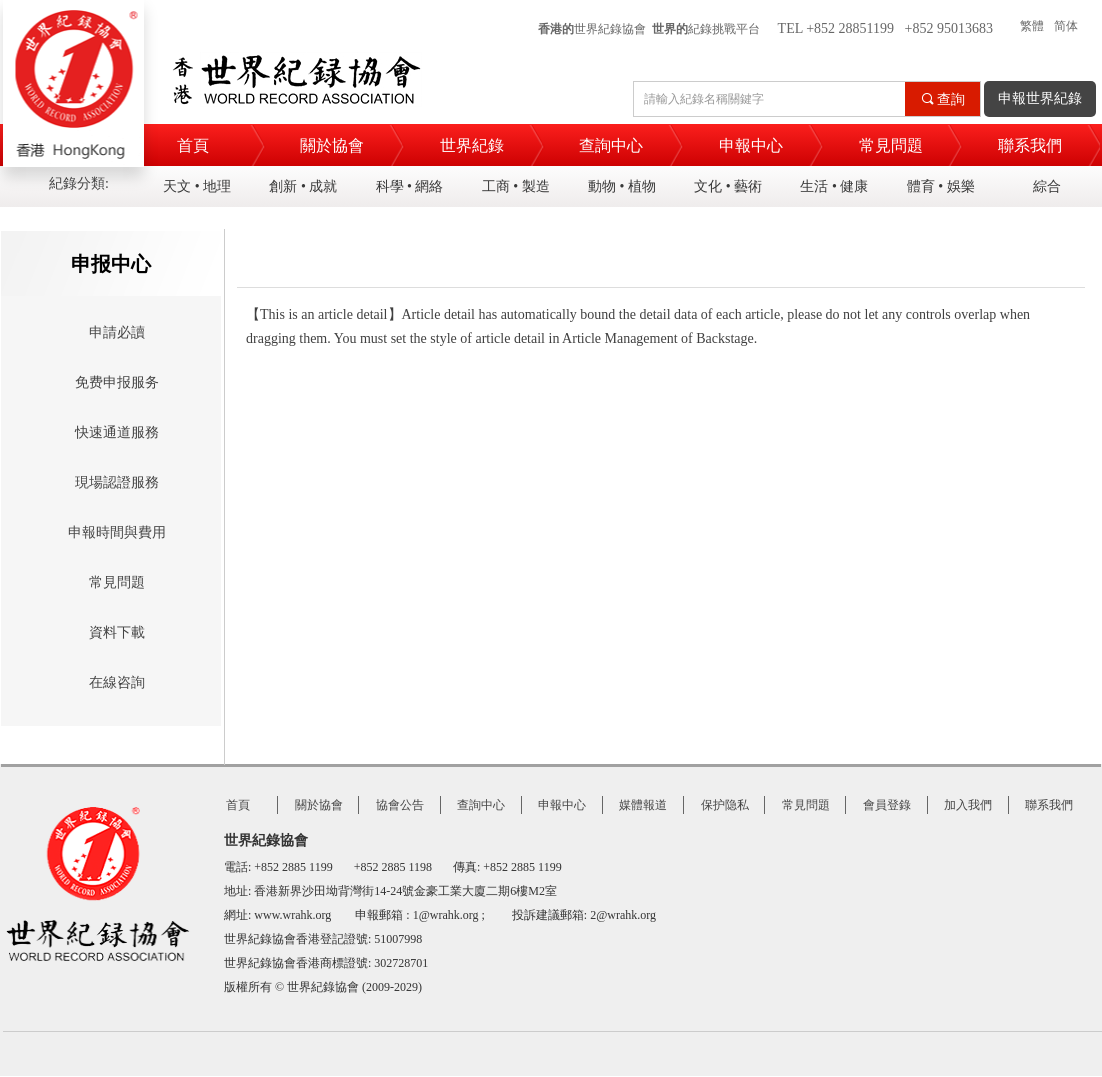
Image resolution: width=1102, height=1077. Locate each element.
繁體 (1032, 26)
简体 (1066, 26)
